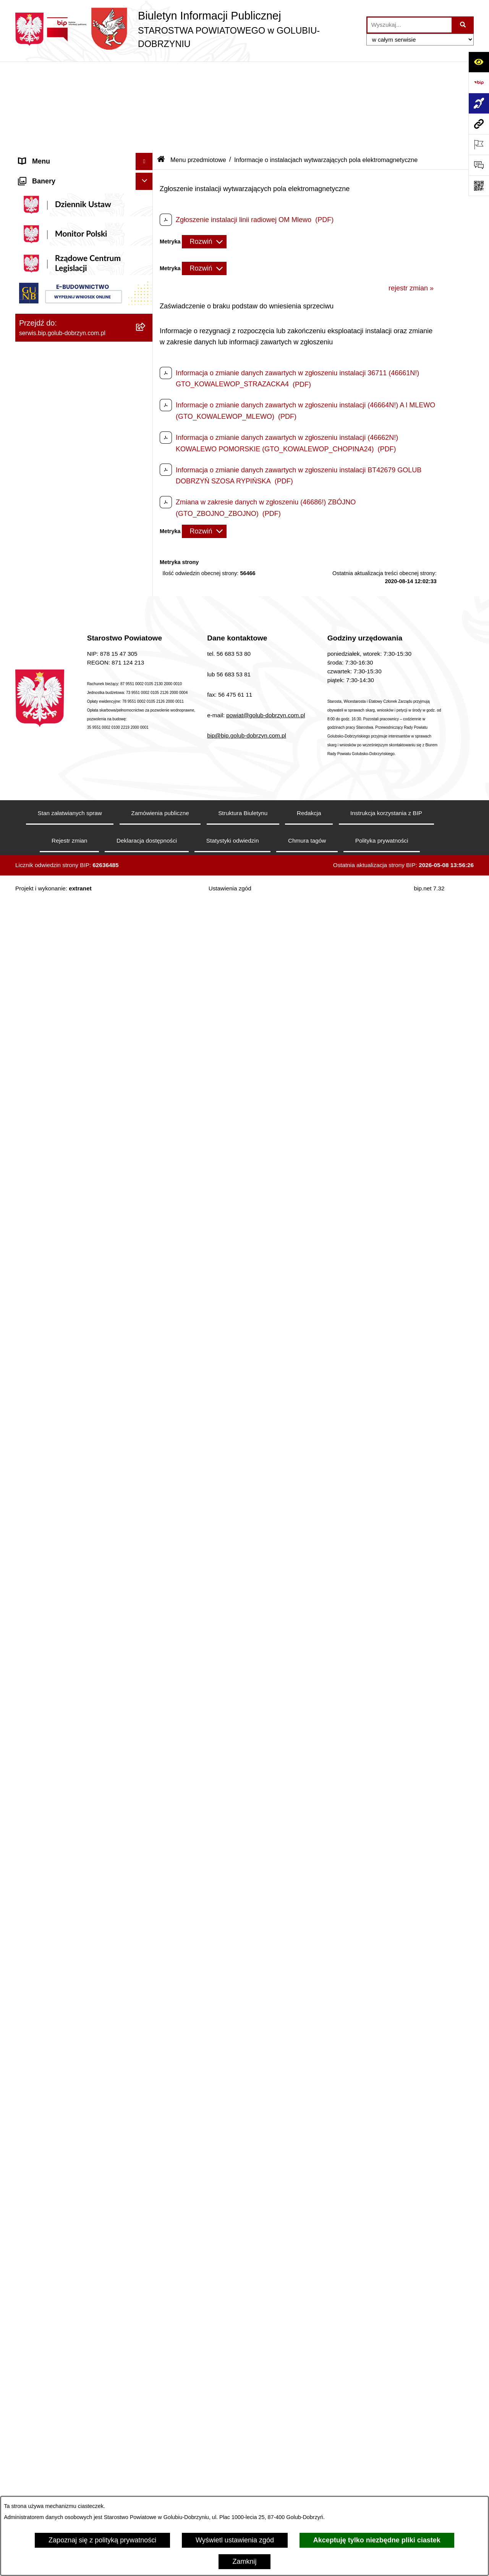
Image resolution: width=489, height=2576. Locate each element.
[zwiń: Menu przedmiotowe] (146, 605)
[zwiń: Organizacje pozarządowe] (146, 870)
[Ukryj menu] (144, 72)
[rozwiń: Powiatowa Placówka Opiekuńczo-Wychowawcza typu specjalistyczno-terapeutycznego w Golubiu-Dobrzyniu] (146, 2448)
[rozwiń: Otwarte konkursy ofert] (146, 892)
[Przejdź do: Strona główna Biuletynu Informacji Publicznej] (161, 71)
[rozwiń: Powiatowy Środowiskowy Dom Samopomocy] (146, 2416)
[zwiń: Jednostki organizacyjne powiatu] (146, 1982)
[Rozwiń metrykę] (204, 153)
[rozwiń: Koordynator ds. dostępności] (146, 134)
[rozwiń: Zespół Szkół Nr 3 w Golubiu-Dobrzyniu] (146, 2210)
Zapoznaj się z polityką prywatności (102, 2540)
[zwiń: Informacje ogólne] (146, 90)
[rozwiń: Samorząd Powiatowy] (146, 649)
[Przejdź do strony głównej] (187, 29)
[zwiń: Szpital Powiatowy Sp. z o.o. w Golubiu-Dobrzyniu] (146, 289)
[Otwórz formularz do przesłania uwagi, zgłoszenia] (478, 165)
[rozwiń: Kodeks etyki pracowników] (146, 1442)
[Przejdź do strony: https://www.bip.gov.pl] (478, 82)
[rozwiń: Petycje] (146, 1616)
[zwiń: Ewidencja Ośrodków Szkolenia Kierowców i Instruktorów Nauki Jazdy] (146, 1833)
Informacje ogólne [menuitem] (46, 90)
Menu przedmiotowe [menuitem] (50, 604)
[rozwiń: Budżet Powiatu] (146, 1276)
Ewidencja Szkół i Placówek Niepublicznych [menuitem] (61, 1942)
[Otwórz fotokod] (478, 185)
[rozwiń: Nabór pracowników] (146, 1200)
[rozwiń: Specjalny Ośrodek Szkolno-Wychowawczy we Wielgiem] (146, 2265)
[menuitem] (84, 112)
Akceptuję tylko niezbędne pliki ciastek (376, 2540)
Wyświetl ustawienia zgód (235, 2540)
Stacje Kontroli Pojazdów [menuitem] (57, 1920)
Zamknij (244, 2561)
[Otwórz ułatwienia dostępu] (478, 62)
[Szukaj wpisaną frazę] (463, 25)
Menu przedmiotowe (198, 71)
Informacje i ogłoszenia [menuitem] (54, 419)
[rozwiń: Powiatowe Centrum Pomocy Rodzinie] (146, 2048)
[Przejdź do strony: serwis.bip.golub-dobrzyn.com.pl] (478, 123)
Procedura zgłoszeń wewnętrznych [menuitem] (72, 1964)
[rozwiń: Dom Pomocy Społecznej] (146, 2243)
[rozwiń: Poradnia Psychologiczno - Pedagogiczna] (146, 2080)
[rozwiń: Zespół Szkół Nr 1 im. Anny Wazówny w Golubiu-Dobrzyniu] (146, 2113)
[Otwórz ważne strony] (478, 144)
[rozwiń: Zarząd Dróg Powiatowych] (146, 2026)
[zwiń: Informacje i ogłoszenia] (146, 419)
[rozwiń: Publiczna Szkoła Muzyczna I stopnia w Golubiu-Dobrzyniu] (146, 2340)
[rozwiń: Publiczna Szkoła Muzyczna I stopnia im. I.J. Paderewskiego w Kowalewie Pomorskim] (146, 2373)
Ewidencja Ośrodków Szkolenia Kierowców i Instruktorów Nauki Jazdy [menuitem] (76, 1838)
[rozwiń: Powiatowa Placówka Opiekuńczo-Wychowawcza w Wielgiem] (146, 2298)
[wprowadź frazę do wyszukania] (409, 25)
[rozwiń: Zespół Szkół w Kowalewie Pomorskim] (146, 2178)
